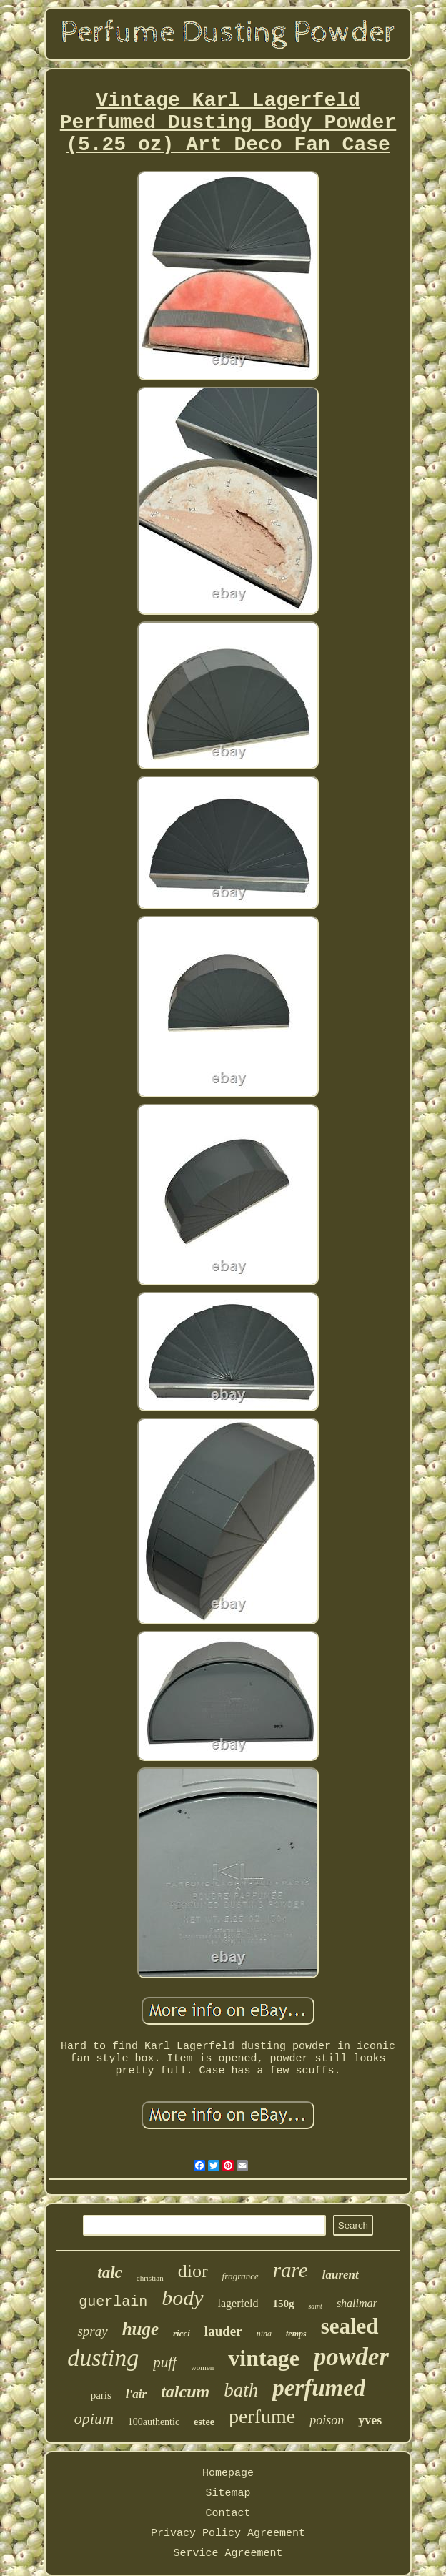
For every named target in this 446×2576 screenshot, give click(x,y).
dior (193, 2271)
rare (290, 2270)
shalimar (357, 2303)
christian (150, 2278)
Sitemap (227, 2493)
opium (94, 2418)
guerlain (113, 2302)
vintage (263, 2358)
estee (204, 2422)
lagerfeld (238, 2303)
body (182, 2297)
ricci (181, 2333)
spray (92, 2331)
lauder (223, 2331)
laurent (340, 2274)
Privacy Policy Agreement (228, 2533)
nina (264, 2334)
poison (326, 2420)
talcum (185, 2391)
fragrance (240, 2276)
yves (370, 2420)
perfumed (318, 2388)
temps (296, 2334)
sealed (350, 2326)
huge (140, 2329)
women (202, 2367)
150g (283, 2303)
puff (165, 2362)
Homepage (228, 2473)
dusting (103, 2357)
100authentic (153, 2422)
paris (101, 2395)
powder (351, 2357)
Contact (227, 2513)
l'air (136, 2394)
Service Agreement (227, 2553)
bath (241, 2390)
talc (109, 2272)
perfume (262, 2416)
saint (315, 2306)
